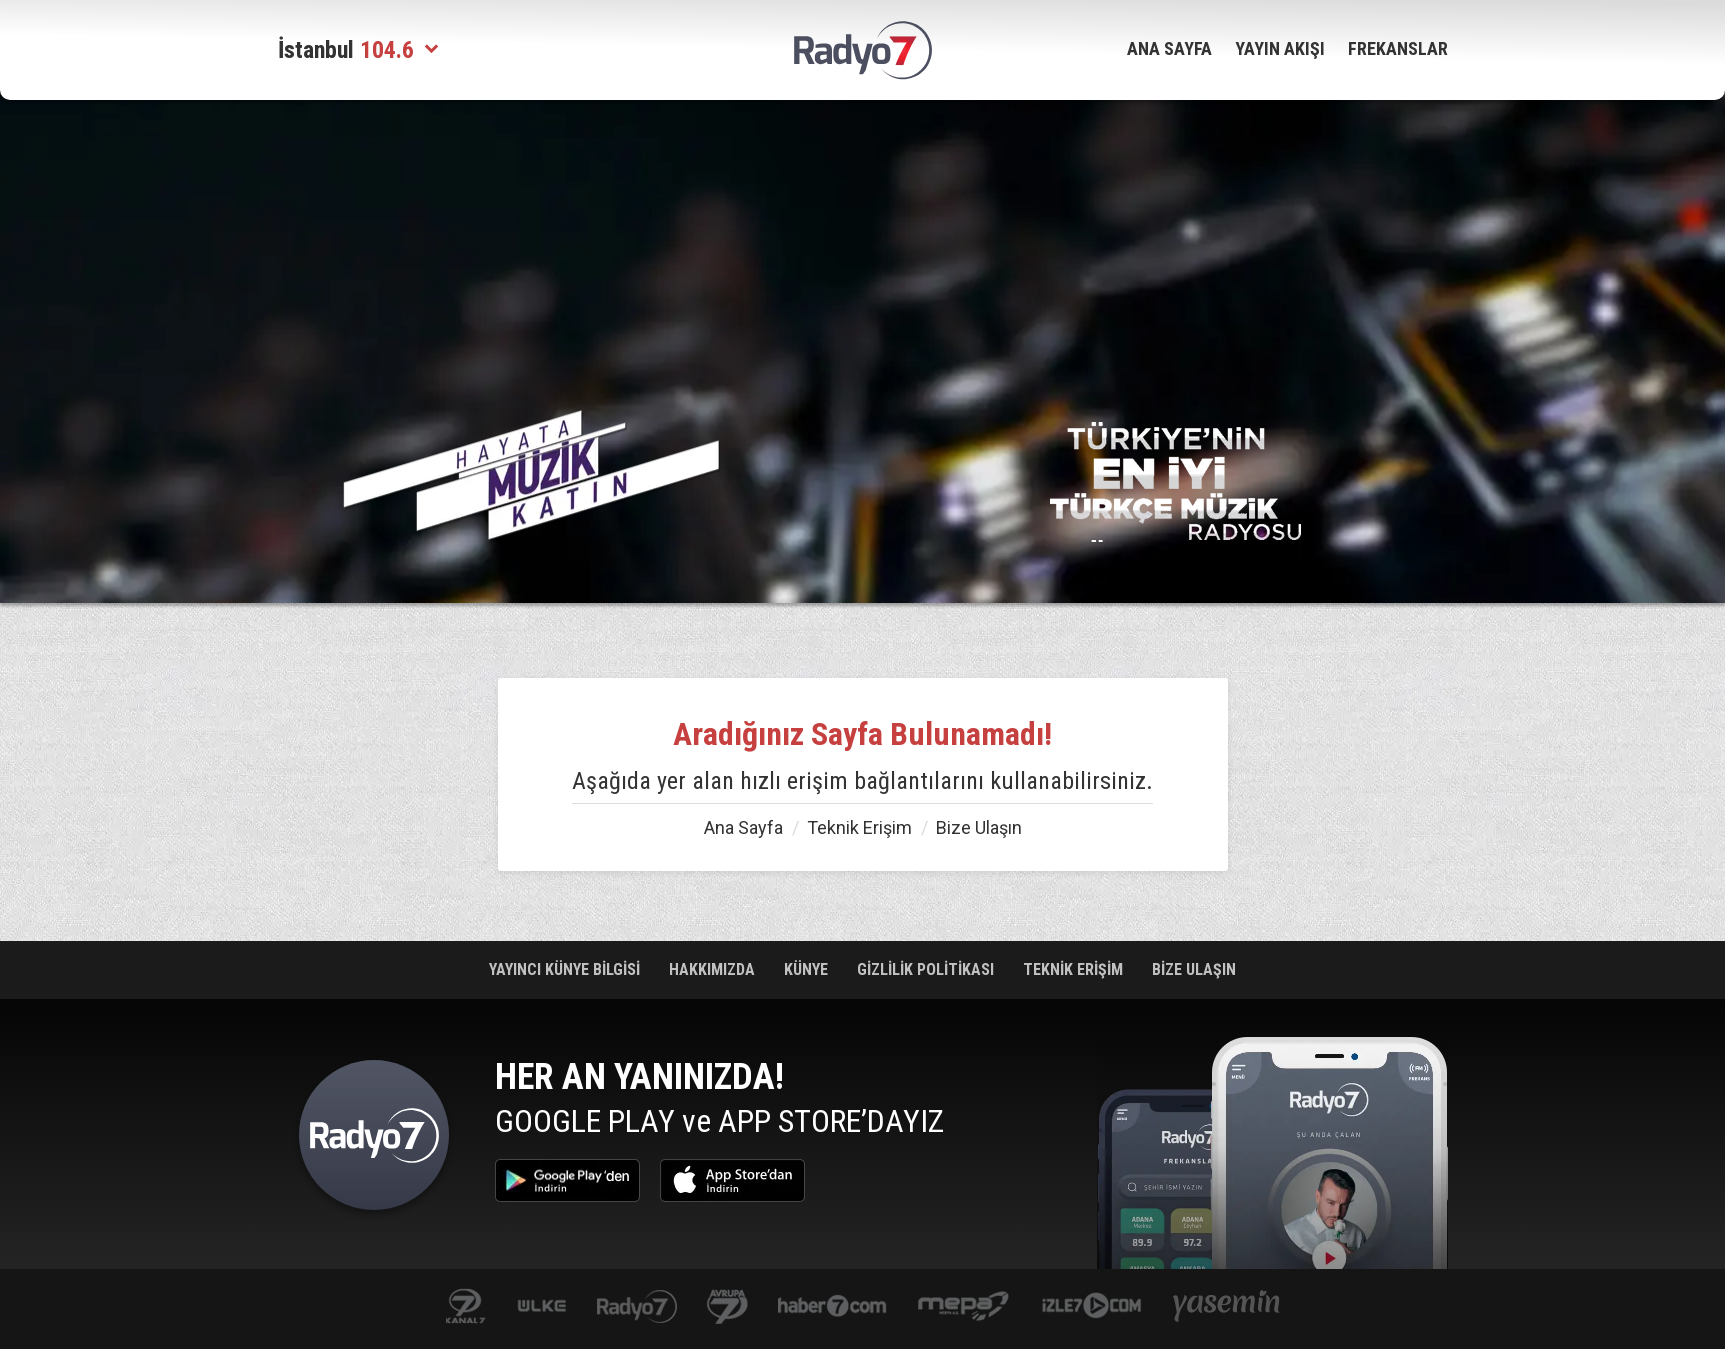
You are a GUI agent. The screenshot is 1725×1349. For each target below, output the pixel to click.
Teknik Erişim (859, 827)
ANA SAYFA (1169, 48)
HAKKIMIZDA (714, 969)
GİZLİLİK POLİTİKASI (927, 969)
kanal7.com (465, 1307)
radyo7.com (637, 1307)
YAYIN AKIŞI (1280, 48)
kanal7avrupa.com (727, 1307)
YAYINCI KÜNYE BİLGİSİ (566, 969)
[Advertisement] (178, 420)
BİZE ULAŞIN (1194, 969)
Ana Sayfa (743, 827)
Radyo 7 (374, 1140)
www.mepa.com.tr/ (963, 1307)
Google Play (567, 1180)
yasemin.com (1227, 1307)
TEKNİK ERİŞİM (1075, 969)
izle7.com (1091, 1307)
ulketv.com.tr (542, 1307)
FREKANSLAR (1398, 48)
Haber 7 (832, 1307)
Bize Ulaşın (979, 827)
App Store (732, 1180)
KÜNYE (808, 969)
